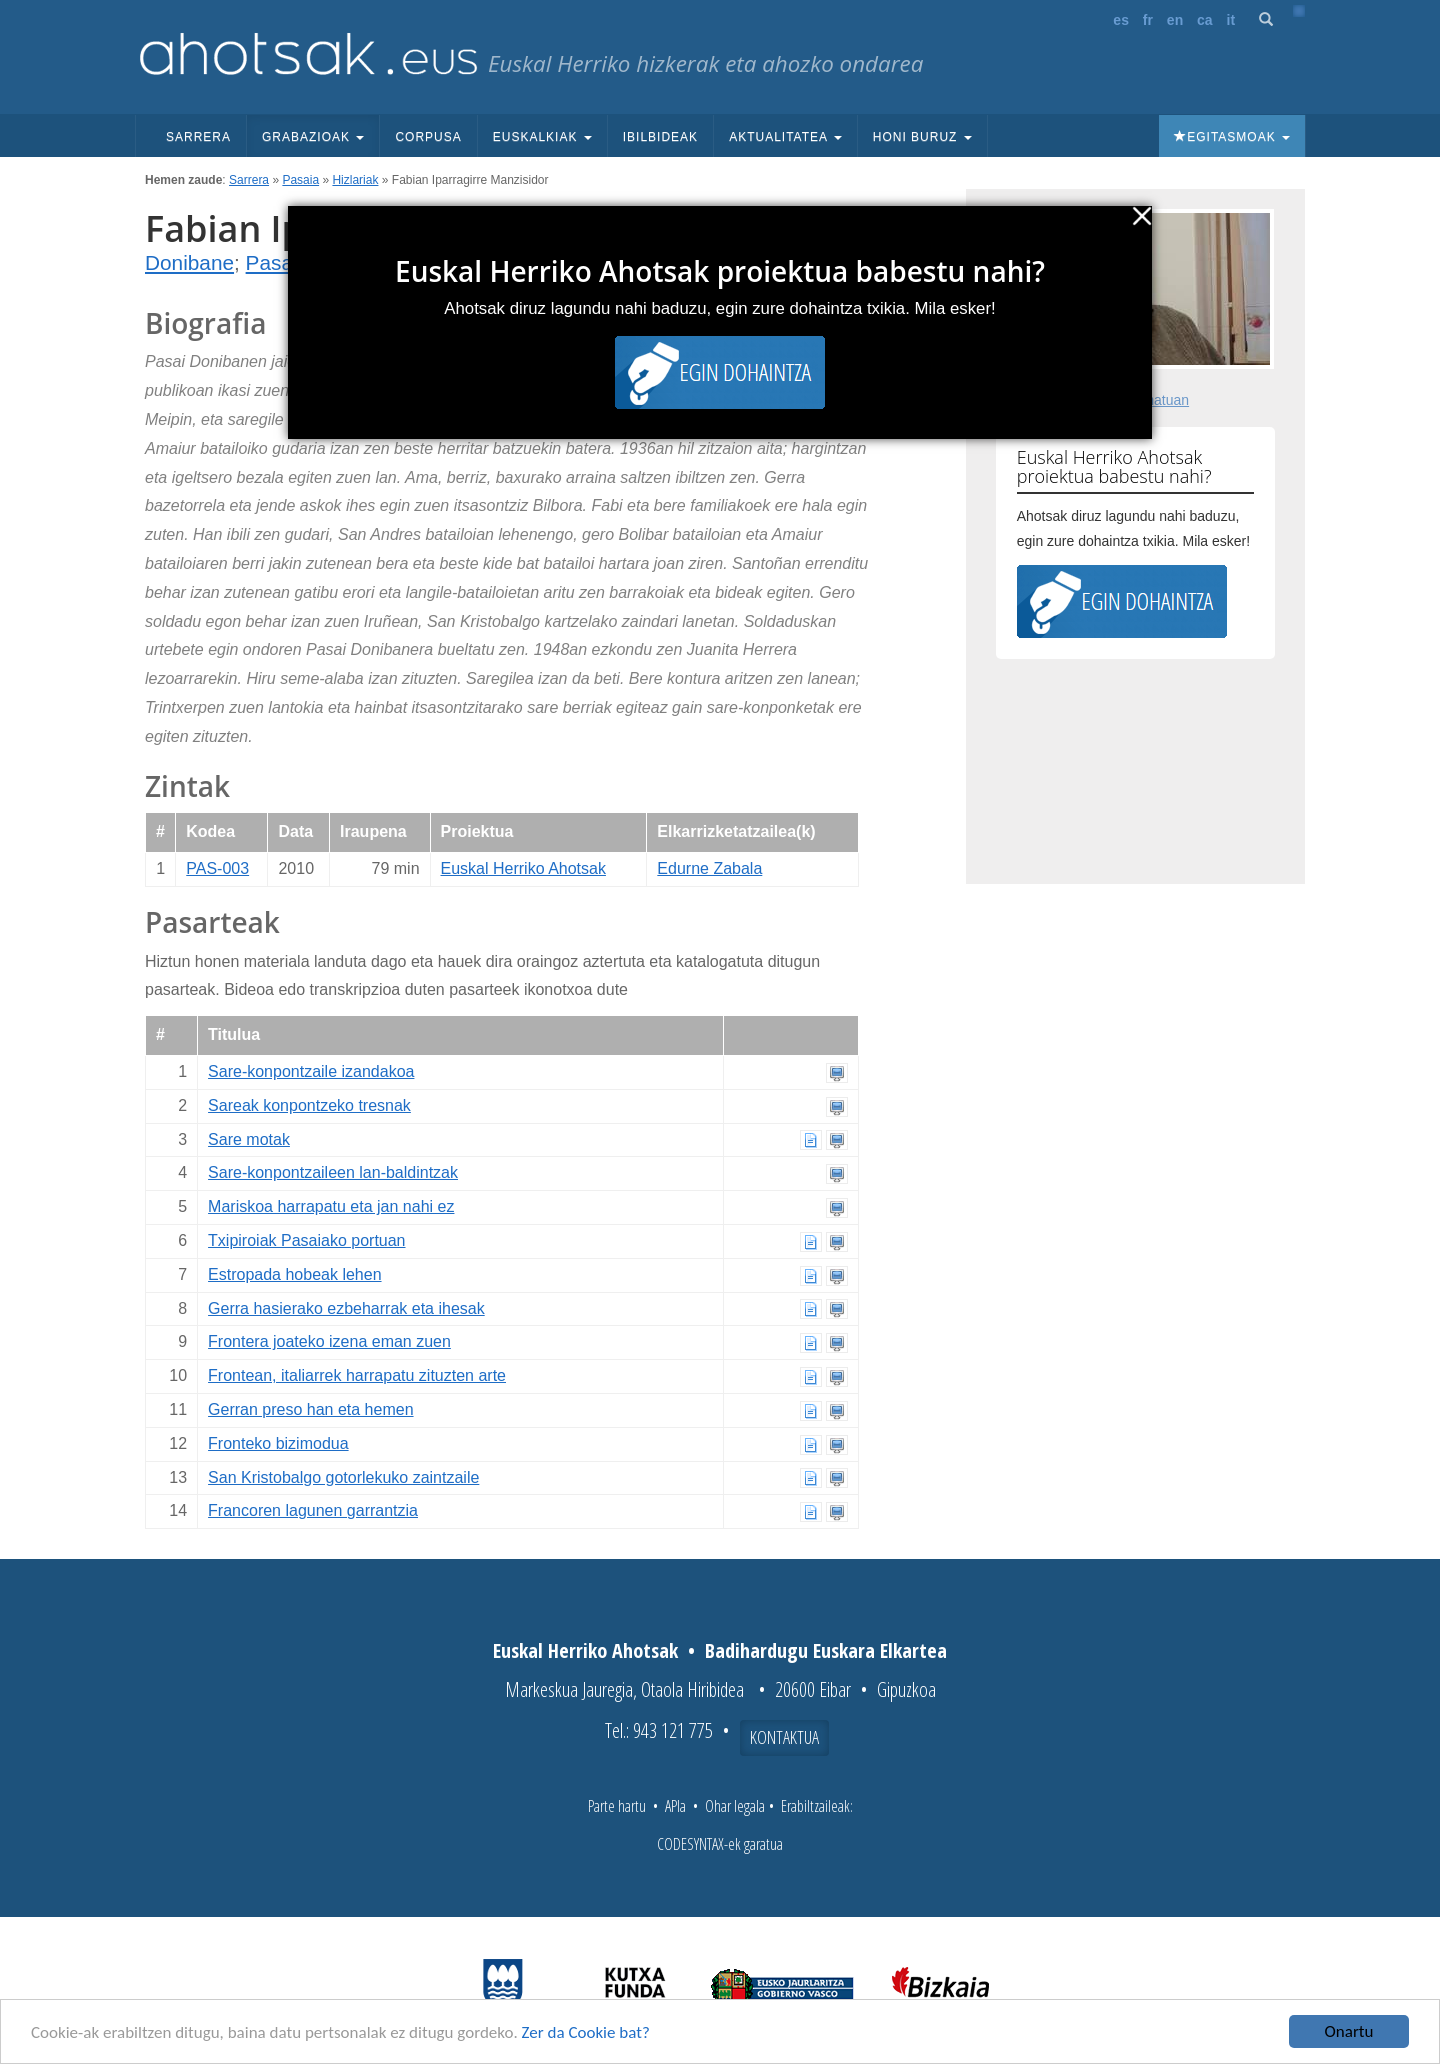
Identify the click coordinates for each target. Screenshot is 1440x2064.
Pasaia (300, 180)
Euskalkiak (542, 137)
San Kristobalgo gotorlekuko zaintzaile (343, 1477)
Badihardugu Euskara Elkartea (826, 1650)
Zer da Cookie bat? (586, 2032)
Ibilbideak (660, 137)
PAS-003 (217, 868)
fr (1148, 20)
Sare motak (249, 1139)
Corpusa (428, 137)
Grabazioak (313, 137)
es (1121, 20)
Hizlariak (355, 180)
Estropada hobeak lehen (294, 1274)
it (1231, 20)
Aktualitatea (785, 137)
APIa (675, 1806)
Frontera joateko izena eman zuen (329, 1341)
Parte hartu (617, 1806)
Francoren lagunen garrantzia (313, 1510)
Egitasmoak (1232, 137)
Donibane (189, 262)
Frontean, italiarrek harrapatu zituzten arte (357, 1375)
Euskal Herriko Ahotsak (523, 868)
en (1175, 20)
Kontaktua (784, 1737)
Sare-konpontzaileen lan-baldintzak (333, 1172)
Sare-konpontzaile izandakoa (311, 1071)
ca (1205, 20)
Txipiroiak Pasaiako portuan (306, 1240)
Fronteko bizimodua (278, 1443)
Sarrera (198, 137)
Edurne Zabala (709, 868)
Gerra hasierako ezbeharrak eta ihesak (346, 1308)
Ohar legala (735, 1806)
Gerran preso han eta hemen (310, 1409)
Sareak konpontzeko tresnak (309, 1105)
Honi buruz (922, 137)
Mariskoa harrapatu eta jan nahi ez (331, 1206)
